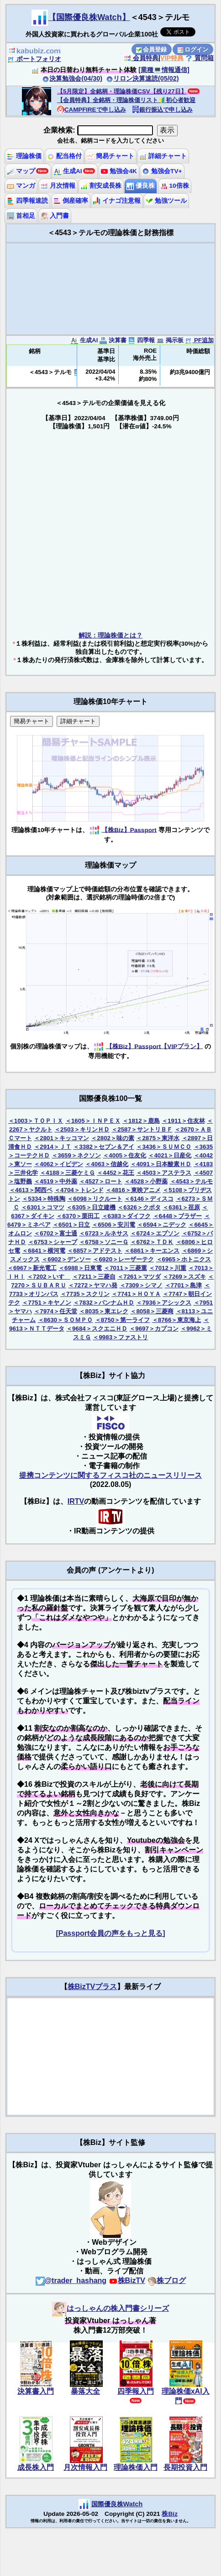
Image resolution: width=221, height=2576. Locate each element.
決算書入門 (35, 2391)
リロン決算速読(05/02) (142, 78)
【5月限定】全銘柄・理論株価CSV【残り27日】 (122, 91)
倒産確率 (70, 200)
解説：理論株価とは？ (110, 635)
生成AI (68, 171)
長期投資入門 (185, 2467)
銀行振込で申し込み (162, 109)
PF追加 (199, 340)
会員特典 (141, 58)
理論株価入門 (136, 2467)
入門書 (55, 215)
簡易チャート (110, 156)
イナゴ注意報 (117, 200)
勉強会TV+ (162, 171)
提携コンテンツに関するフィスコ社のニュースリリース (110, 1475)
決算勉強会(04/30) (72, 78)
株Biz (170, 2513)
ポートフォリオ (34, 58)
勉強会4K (119, 171)
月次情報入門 (85, 2467)
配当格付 (64, 156)
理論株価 (24, 156)
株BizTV (127, 2280)
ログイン (193, 49)
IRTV (76, 1501)
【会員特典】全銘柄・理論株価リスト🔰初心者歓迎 (126, 100)
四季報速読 (27, 200)
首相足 (21, 215)
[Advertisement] (110, 288)
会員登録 (151, 49)
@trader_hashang (71, 2280)
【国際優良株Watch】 (89, 17)
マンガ (21, 185)
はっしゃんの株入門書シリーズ (110, 2308)
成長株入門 (35, 2467)
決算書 (113, 340)
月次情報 (58, 185)
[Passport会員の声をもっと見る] (110, 1933)
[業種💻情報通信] (163, 69)
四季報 (141, 340)
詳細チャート (163, 156)
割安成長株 (100, 185)
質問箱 (199, 58)
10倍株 (174, 185)
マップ (21, 171)
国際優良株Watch (117, 2504)
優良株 (140, 185)
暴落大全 (85, 2391)
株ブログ (166, 2280)
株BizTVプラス (92, 1986)
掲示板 (170, 340)
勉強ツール (166, 200)
